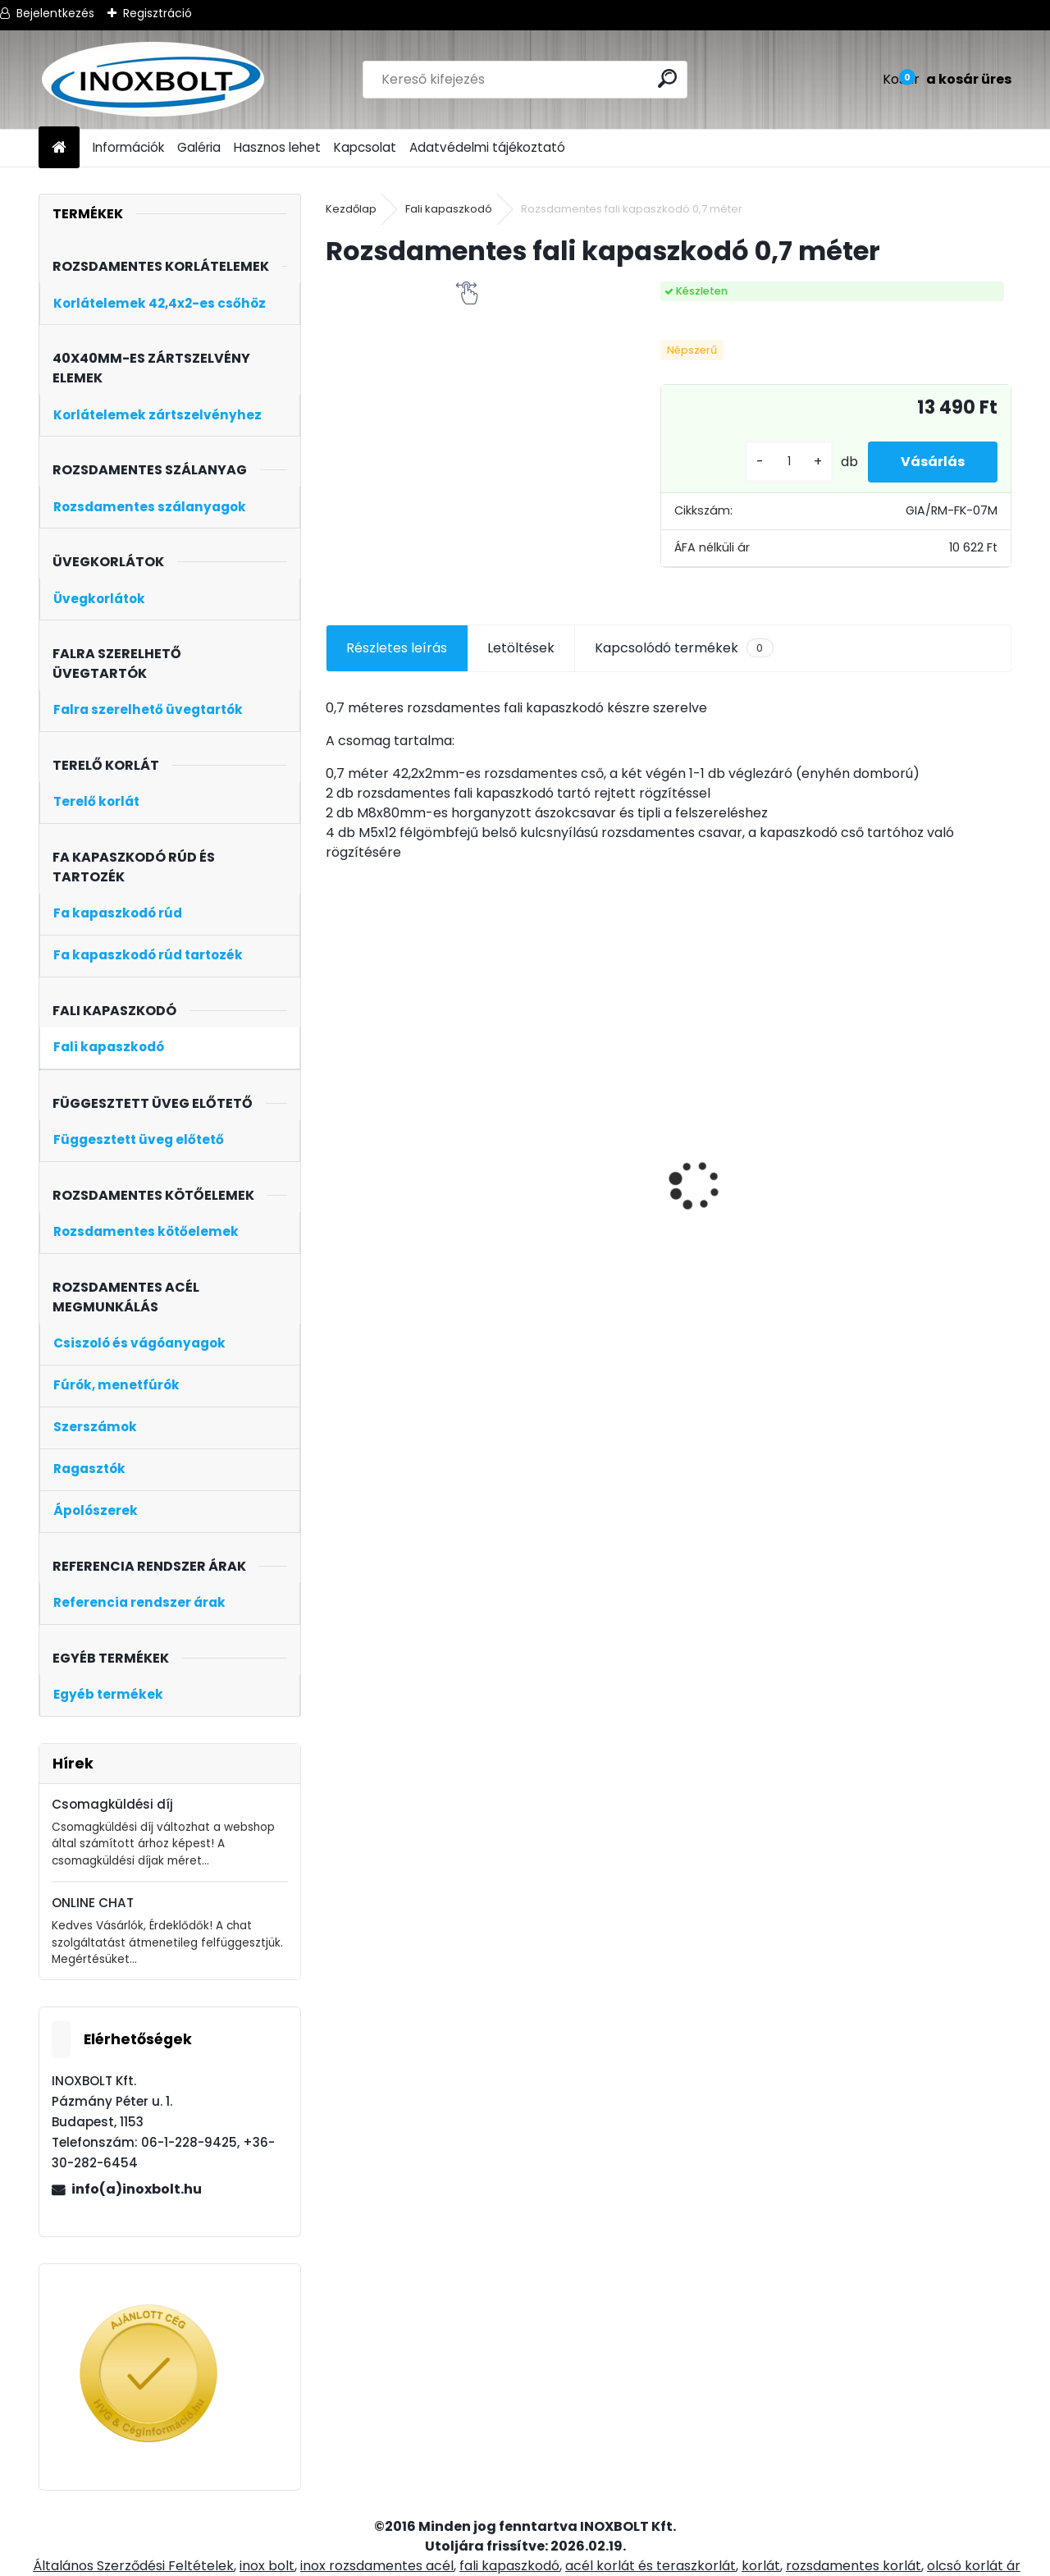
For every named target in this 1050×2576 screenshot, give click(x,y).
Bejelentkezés (55, 13)
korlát (761, 2565)
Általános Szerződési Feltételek (133, 2565)
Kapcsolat (365, 147)
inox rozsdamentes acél (377, 2565)
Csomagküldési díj (112, 1804)
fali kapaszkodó (509, 2565)
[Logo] (151, 80)
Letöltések (521, 647)
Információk (128, 147)
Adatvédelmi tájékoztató (487, 147)
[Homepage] (59, 148)
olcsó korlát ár (973, 2565)
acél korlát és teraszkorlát (650, 2565)
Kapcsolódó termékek (684, 648)
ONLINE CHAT (93, 1902)
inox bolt (267, 2565)
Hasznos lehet (277, 147)
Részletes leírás (396, 647)
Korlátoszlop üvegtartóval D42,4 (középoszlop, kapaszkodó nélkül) (571, 1219)
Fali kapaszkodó (448, 209)
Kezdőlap (351, 209)
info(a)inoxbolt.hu (136, 2189)
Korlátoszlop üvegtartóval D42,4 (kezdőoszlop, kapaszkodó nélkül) (742, 1234)
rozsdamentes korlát (853, 2565)
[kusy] (789, 461)
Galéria (199, 147)
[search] (667, 78)
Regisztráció (157, 13)
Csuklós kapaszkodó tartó (917, 1153)
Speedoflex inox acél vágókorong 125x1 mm (408, 1153)
